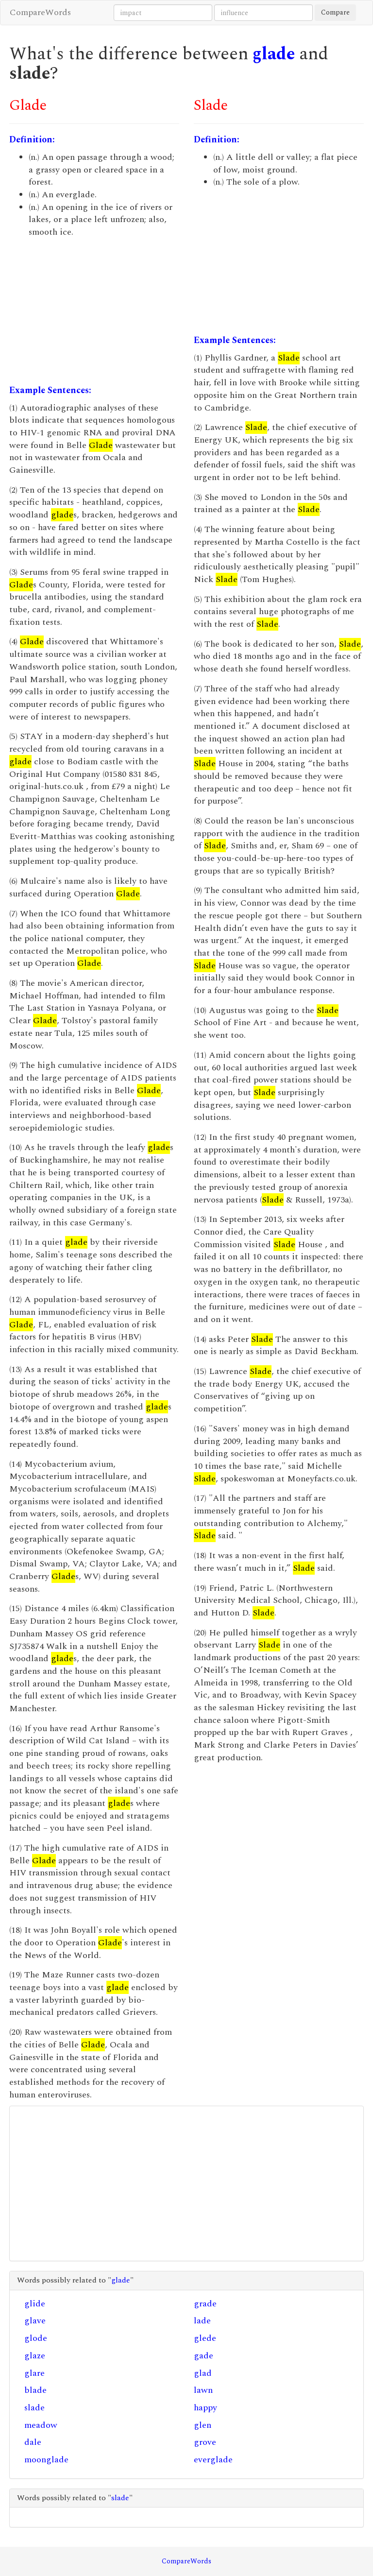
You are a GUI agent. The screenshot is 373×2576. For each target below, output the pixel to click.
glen (202, 2425)
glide (34, 2303)
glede (205, 2338)
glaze (34, 2355)
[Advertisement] (94, 311)
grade (205, 2303)
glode (35, 2338)
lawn (203, 2390)
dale (32, 2442)
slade (34, 2407)
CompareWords (40, 12)
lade (202, 2320)
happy (205, 2407)
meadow (40, 2425)
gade (203, 2355)
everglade (213, 2459)
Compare (335, 12)
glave (35, 2320)
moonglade (46, 2459)
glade (274, 54)
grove (205, 2442)
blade (35, 2390)
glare (34, 2373)
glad (203, 2373)
